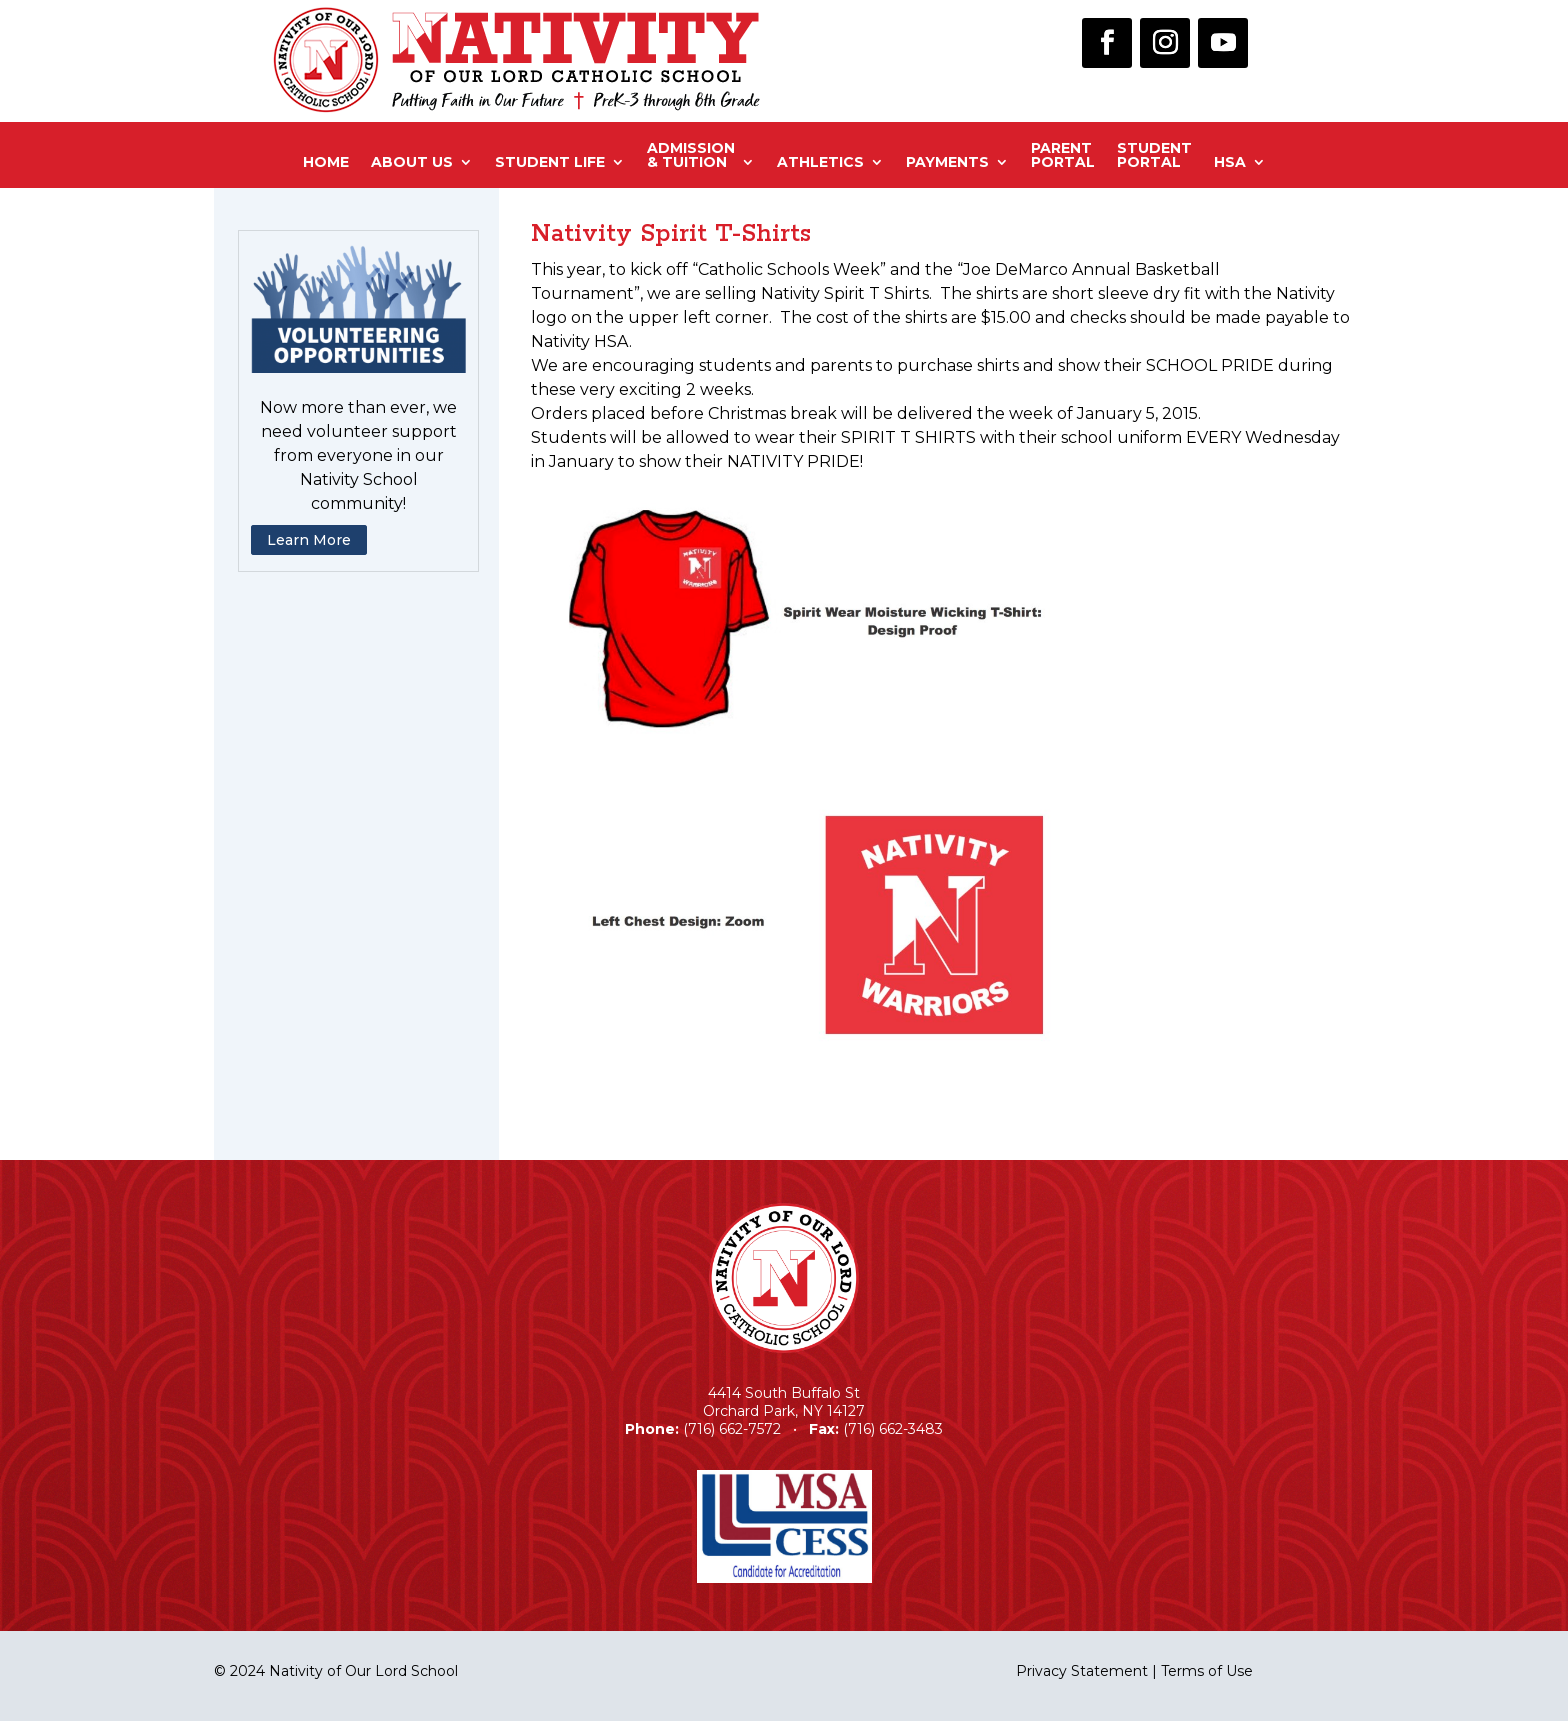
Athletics (820, 162)
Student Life (550, 162)
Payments (947, 162)
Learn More (309, 540)
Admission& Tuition (691, 156)
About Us (412, 162)
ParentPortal (1063, 156)
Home (326, 162)
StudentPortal (1154, 156)
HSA (1230, 162)
